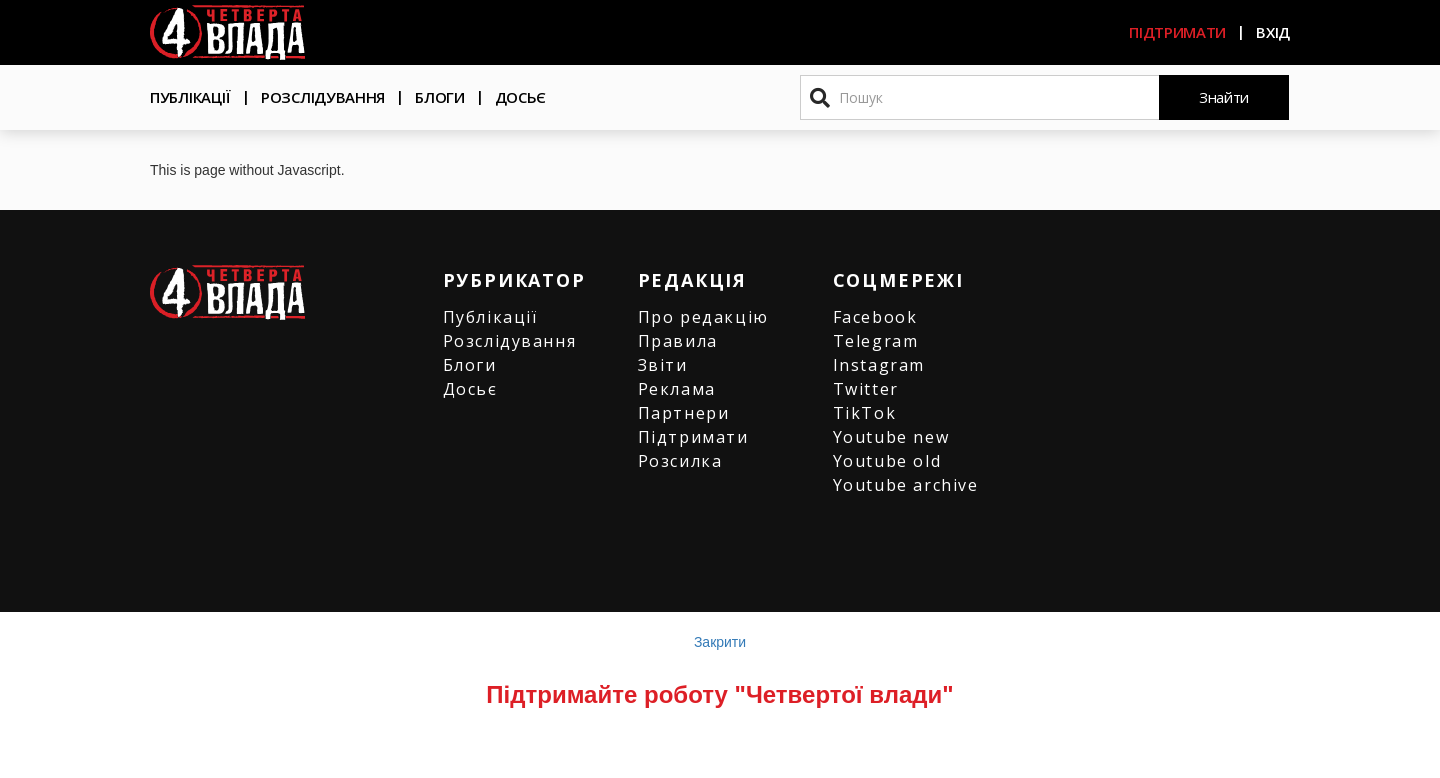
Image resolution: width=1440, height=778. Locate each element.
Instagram (879, 365)
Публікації (190, 97)
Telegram (876, 341)
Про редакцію (703, 317)
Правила (678, 341)
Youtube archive (906, 485)
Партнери (684, 413)
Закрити (720, 642)
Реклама (677, 389)
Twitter (866, 389)
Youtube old (887, 461)
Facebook (875, 317)
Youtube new (891, 437)
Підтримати (1177, 32)
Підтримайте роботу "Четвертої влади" (719, 694)
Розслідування (323, 97)
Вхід (1273, 32)
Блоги (440, 97)
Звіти (663, 365)
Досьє (521, 97)
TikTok (865, 413)
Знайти (1224, 97)
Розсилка (680, 461)
